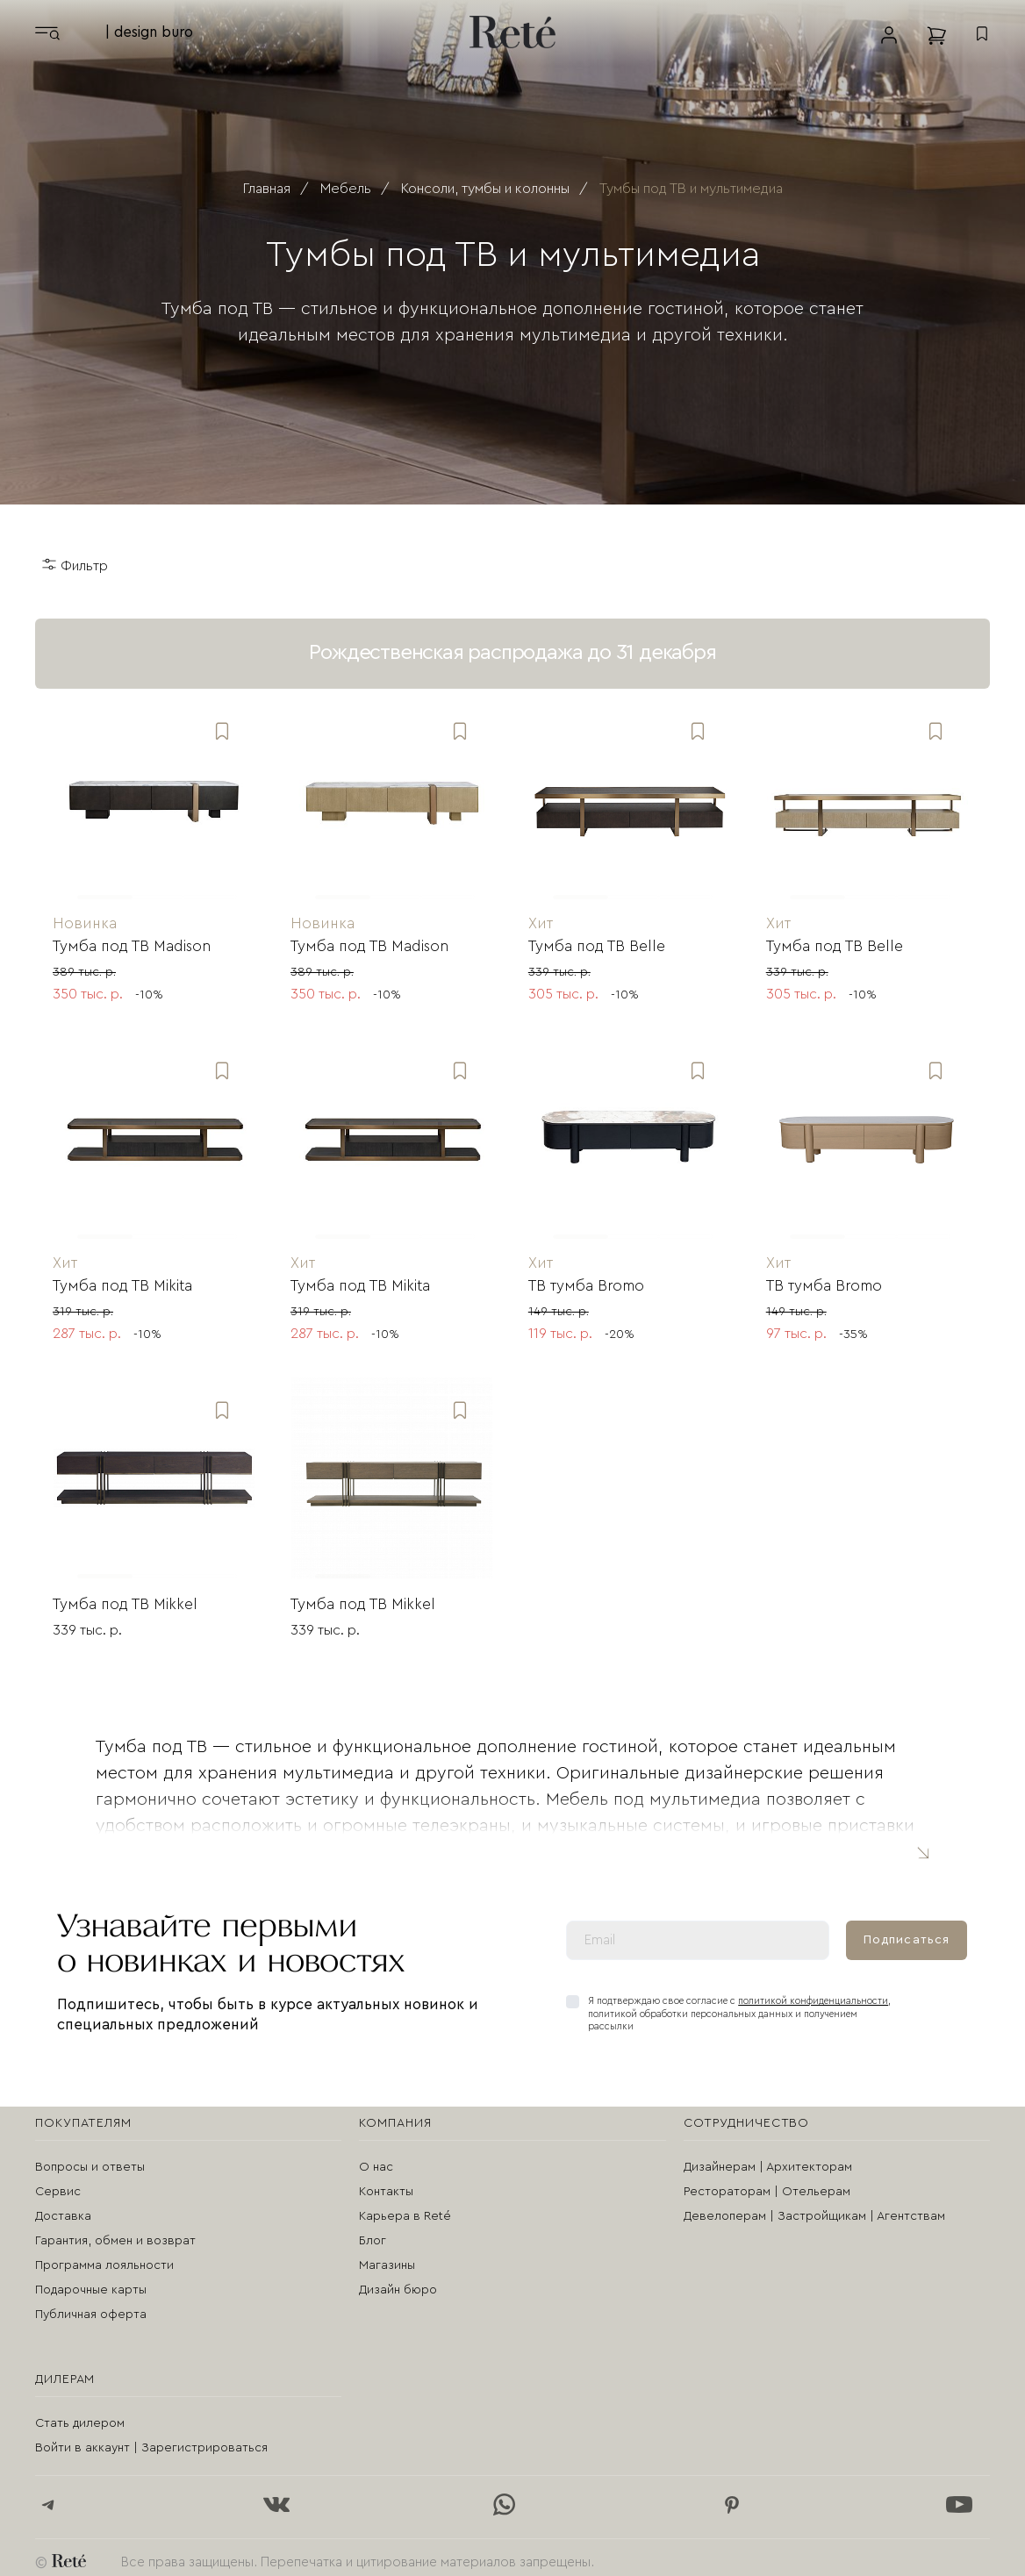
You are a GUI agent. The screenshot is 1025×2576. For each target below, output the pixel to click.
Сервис (58, 2184)
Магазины (387, 2257)
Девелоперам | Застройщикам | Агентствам (814, 2208)
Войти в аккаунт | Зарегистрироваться (151, 2440)
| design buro (149, 32)
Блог (372, 2233)
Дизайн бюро (398, 2282)
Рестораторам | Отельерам (767, 2184)
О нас (376, 2159)
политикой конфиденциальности (813, 1993)
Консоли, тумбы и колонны (485, 189)
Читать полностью (921, 1843)
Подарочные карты (91, 2282)
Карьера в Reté (405, 2208)
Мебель (345, 189)
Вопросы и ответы (90, 2159)
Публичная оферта (91, 2307)
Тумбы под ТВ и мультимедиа (691, 189)
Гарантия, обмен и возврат (115, 2233)
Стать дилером (80, 2415)
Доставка (63, 2208)
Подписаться (907, 1931)
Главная (266, 189)
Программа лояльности (104, 2257)
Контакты (386, 2184)
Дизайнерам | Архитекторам (768, 2159)
